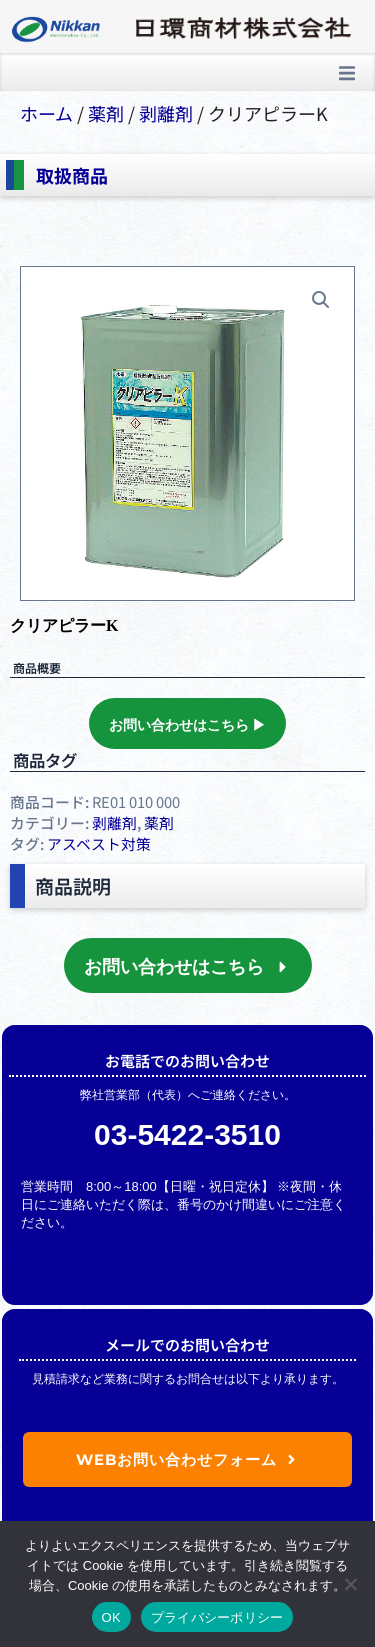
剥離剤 (166, 113)
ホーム (46, 113)
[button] (347, 73)
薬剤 (106, 113)
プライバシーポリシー (217, 1617)
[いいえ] (350, 1584)
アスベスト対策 (99, 843)
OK (111, 1617)
